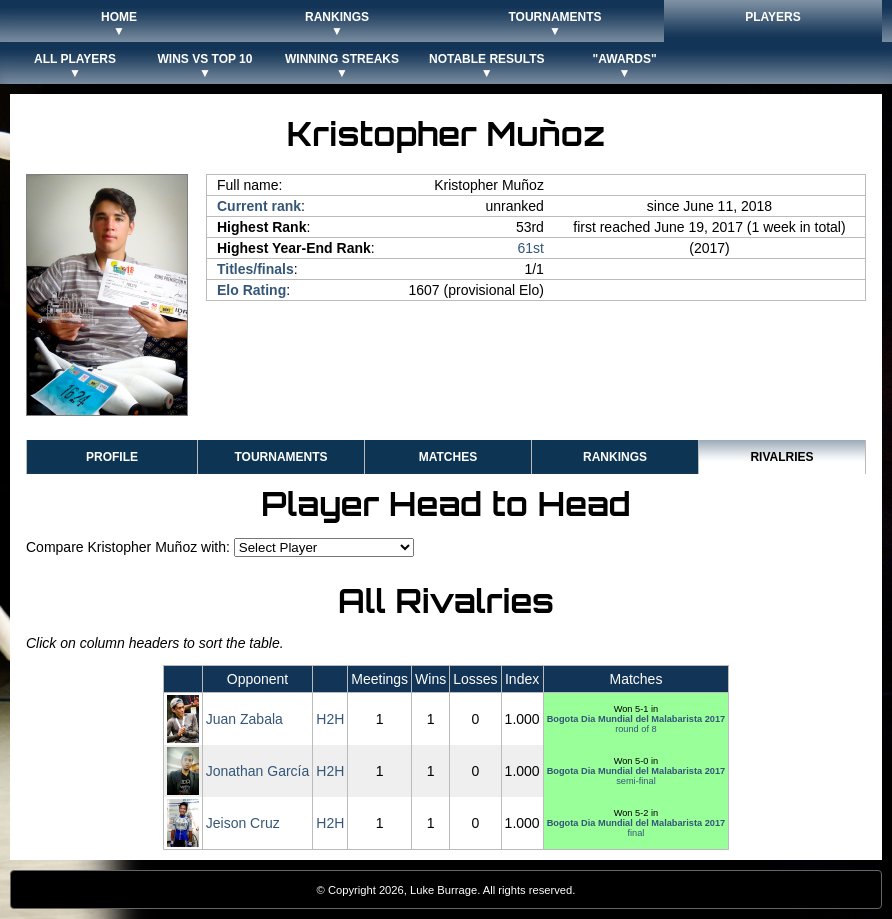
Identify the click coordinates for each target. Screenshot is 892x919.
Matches (448, 457)
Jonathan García (258, 771)
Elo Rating (251, 290)
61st (530, 248)
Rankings (615, 457)
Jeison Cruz (243, 823)
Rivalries (781, 457)
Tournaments (280, 457)
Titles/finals (255, 269)
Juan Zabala (244, 719)
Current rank (259, 206)
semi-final (636, 776)
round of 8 (636, 724)
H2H (330, 719)
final (636, 828)
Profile (112, 457)
